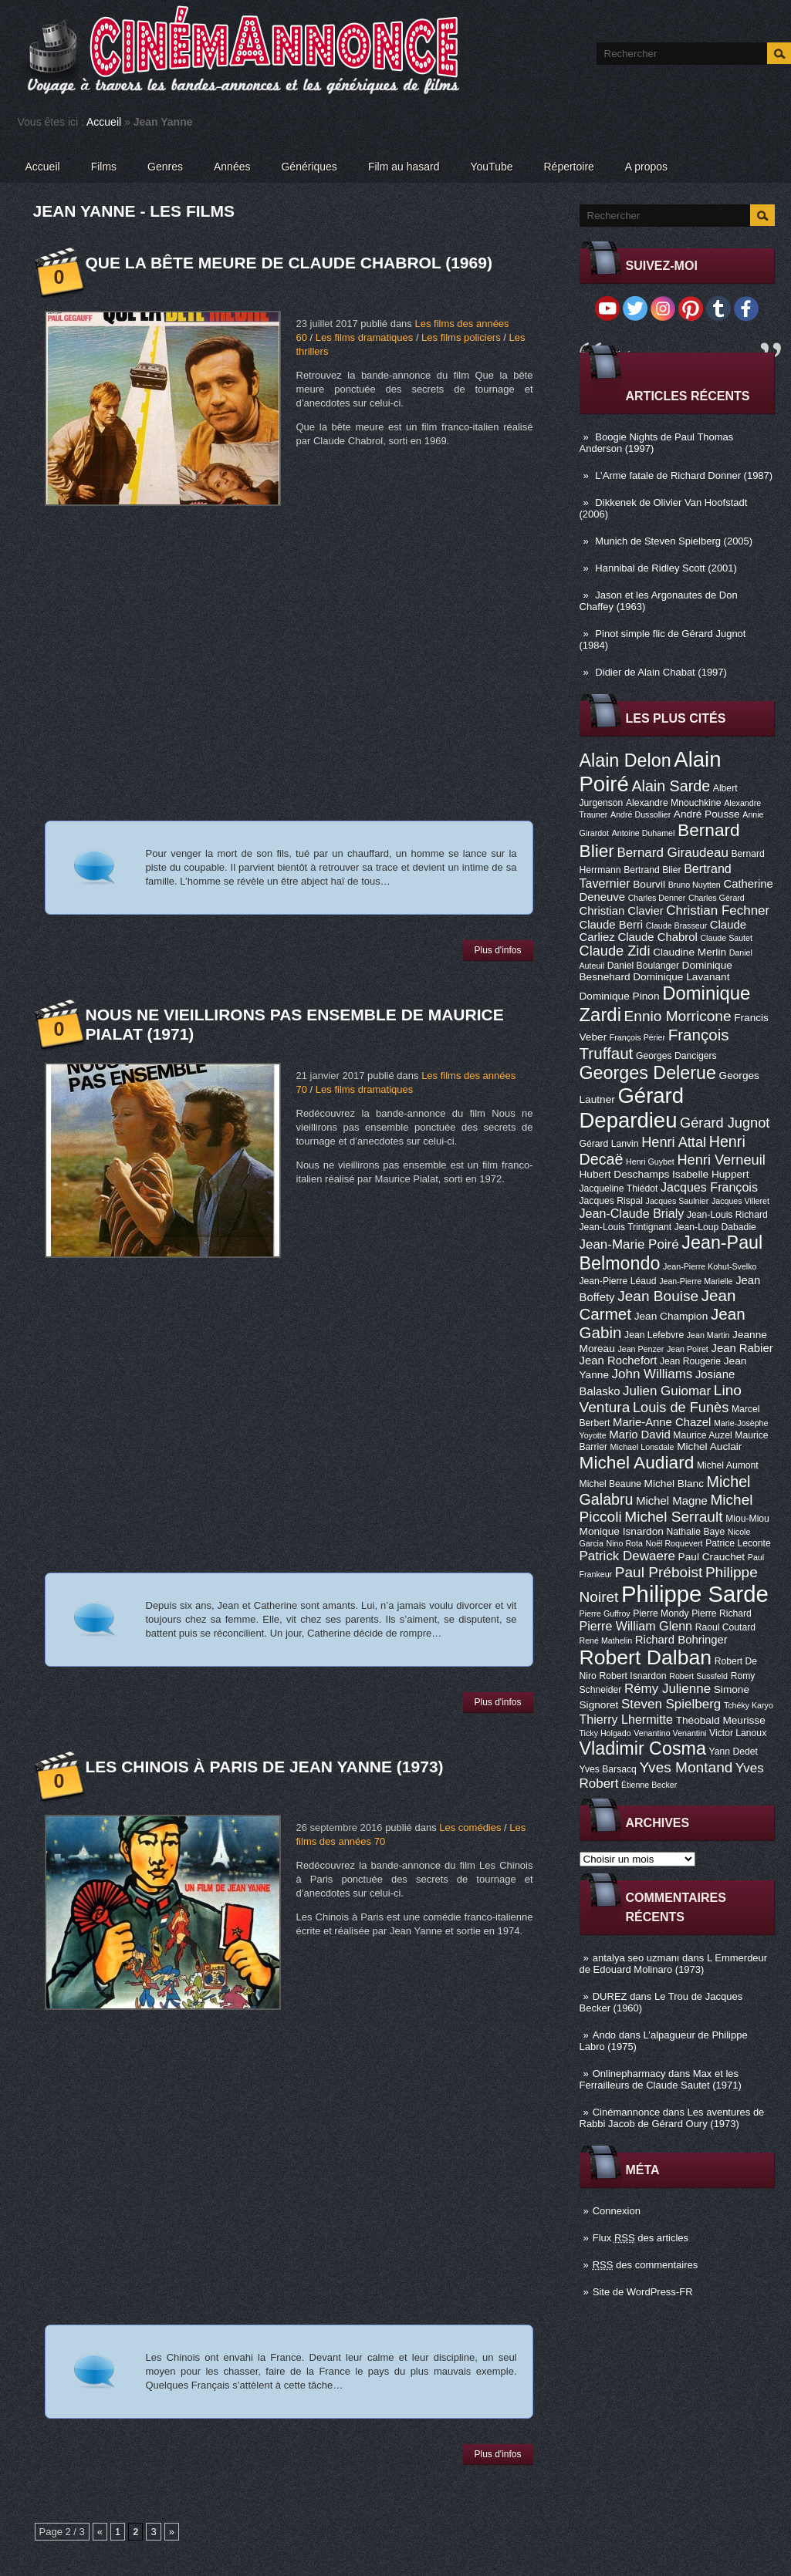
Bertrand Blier (652, 870)
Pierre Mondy (660, 1613)
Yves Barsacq (608, 1769)
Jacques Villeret (740, 1200)
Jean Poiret (687, 1349)
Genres (165, 166)
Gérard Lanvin (609, 1143)
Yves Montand (685, 1767)
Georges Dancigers (676, 1055)
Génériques (308, 166)
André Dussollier (640, 814)
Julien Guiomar (667, 1391)
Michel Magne (672, 1501)
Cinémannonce (626, 2112)
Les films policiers (461, 337)
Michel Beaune (610, 1484)
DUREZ (610, 1996)
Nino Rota (625, 1543)
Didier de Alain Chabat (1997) (661, 672)
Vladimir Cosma (643, 1748)
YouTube (491, 166)
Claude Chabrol (657, 937)
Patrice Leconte (737, 1543)
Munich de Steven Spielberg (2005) (673, 541)
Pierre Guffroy (605, 1613)
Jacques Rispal (611, 1200)
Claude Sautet (726, 937)
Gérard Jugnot (724, 1123)
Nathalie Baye (695, 1531)
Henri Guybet (650, 1161)
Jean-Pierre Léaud (618, 1281)
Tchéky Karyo (748, 1705)
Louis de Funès (680, 1407)
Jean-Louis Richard (727, 1214)
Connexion (617, 2211)
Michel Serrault (673, 1517)
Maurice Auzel (702, 1435)
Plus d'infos (498, 950)
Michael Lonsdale (642, 1447)
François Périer (637, 1037)
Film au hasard (404, 166)
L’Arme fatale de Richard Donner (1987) (683, 475)
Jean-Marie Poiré (629, 1244)
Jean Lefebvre (654, 1335)
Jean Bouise (657, 1296)
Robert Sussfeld (698, 1676)
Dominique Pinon (620, 996)
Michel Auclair (709, 1446)
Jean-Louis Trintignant (626, 1227)
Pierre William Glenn (636, 1626)
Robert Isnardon (632, 1676)
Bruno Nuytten (694, 884)
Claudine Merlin (689, 952)
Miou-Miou (747, 1518)
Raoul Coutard (725, 1627)
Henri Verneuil (721, 1160)
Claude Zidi (615, 951)
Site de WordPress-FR (643, 2292)
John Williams (652, 1374)
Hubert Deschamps (625, 1174)
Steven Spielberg (671, 1704)
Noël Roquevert (674, 1543)
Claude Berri (612, 925)
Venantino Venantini (670, 1733)
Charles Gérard (716, 897)
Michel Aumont (728, 1465)
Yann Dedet (733, 1751)
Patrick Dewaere (627, 1556)
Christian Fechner (717, 910)
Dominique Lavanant (681, 977)
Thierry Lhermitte (627, 1719)
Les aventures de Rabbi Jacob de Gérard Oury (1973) (672, 2117)
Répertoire (568, 166)
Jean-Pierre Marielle (695, 1281)
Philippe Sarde (695, 1594)
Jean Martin (708, 1335)
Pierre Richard (721, 1613)
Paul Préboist (658, 1572)
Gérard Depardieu (632, 1108)
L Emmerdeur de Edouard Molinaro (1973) (674, 1963)
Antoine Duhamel (643, 833)
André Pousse (707, 814)
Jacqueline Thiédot (619, 1188)
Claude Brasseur (676, 925)
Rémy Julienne (667, 1688)
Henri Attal (673, 1142)
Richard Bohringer (681, 1640)
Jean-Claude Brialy (632, 1213)
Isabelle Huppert (710, 1174)
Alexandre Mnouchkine (674, 802)
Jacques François (709, 1187)
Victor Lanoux (737, 1733)
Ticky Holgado (605, 1733)
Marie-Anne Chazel (662, 1422)
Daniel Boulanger (643, 965)
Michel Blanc (674, 1483)
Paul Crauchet (711, 1557)
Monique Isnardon (622, 1531)
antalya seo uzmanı (636, 1958)
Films (104, 166)
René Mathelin (606, 1640)
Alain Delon (625, 760)
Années (232, 166)
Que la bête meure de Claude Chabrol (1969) (289, 262)
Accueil (103, 122)
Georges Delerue (648, 1073)
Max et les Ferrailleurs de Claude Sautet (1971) (661, 2079)
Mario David (639, 1434)
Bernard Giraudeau (672, 852)
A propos (646, 166)
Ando (604, 2035)
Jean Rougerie (690, 1361)
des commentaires (645, 2265)
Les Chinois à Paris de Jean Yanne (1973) (265, 1766)
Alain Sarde (670, 785)
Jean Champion (671, 1316)
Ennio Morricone (678, 1016)
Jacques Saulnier (677, 1200)
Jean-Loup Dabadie (715, 1227)
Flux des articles (640, 2238)
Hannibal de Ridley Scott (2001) (666, 568)
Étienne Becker (649, 1784)
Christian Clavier (622, 911)
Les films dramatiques (364, 337)
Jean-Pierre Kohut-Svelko (709, 1266)
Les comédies (470, 1827)
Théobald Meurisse (721, 1720)
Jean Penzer (640, 1349)
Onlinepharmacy (629, 2073)
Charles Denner (657, 897)
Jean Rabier (741, 1348)
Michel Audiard (637, 1462)
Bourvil (649, 884)
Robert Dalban (646, 1657)
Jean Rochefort (618, 1360)
